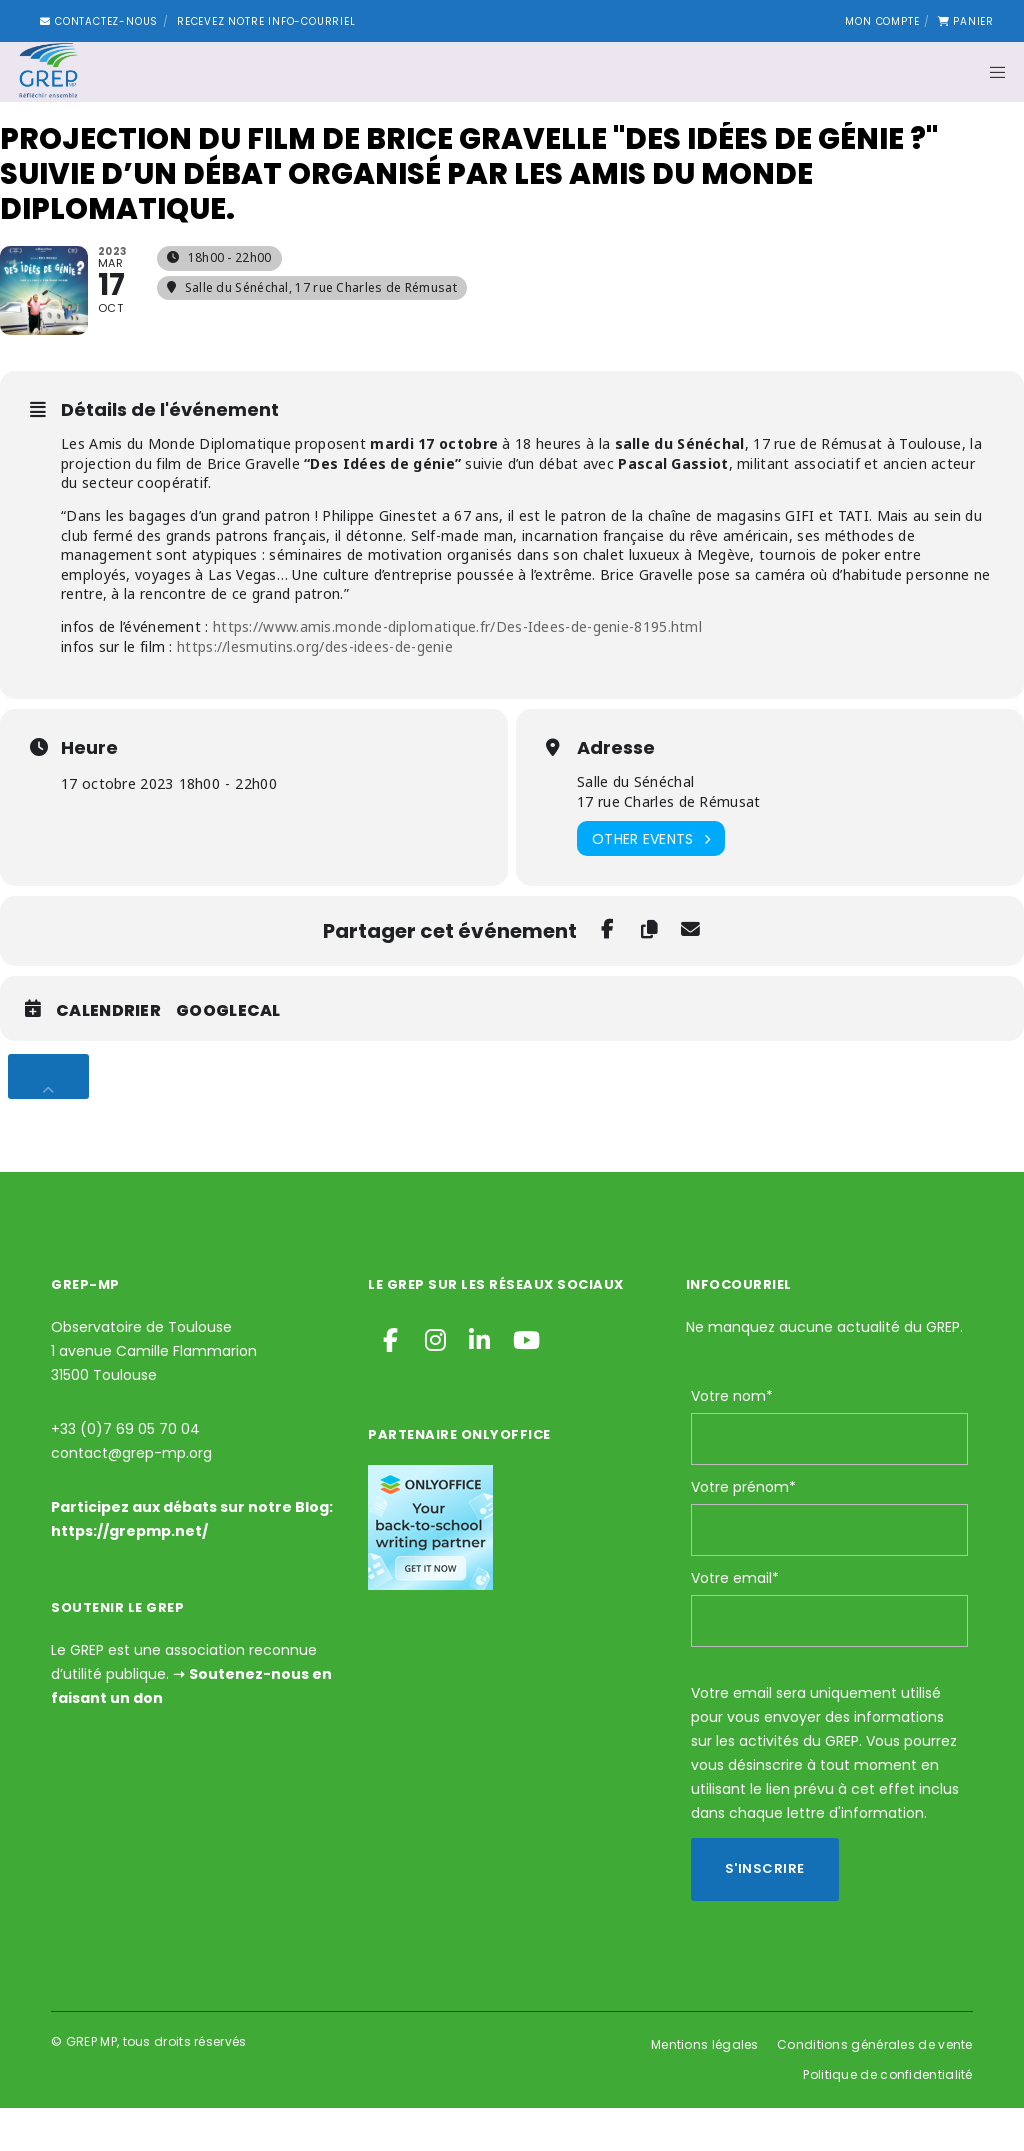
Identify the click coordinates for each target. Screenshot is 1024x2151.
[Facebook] (390, 1380)
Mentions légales (705, 2087)
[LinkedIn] (478, 1380)
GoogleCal (228, 1055)
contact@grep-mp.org (131, 1496)
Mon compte (882, 21)
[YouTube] (522, 1380)
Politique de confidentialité (887, 2117)
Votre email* (735, 1621)
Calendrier (108, 1055)
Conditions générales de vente (875, 2087)
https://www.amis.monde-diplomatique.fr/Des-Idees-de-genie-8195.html (455, 669)
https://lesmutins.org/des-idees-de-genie (315, 689)
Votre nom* (732, 1439)
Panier (966, 21)
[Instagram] (434, 1380)
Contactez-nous (99, 21)
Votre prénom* (743, 1530)
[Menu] (991, 72)
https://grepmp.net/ (129, 1574)
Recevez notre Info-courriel (266, 21)
